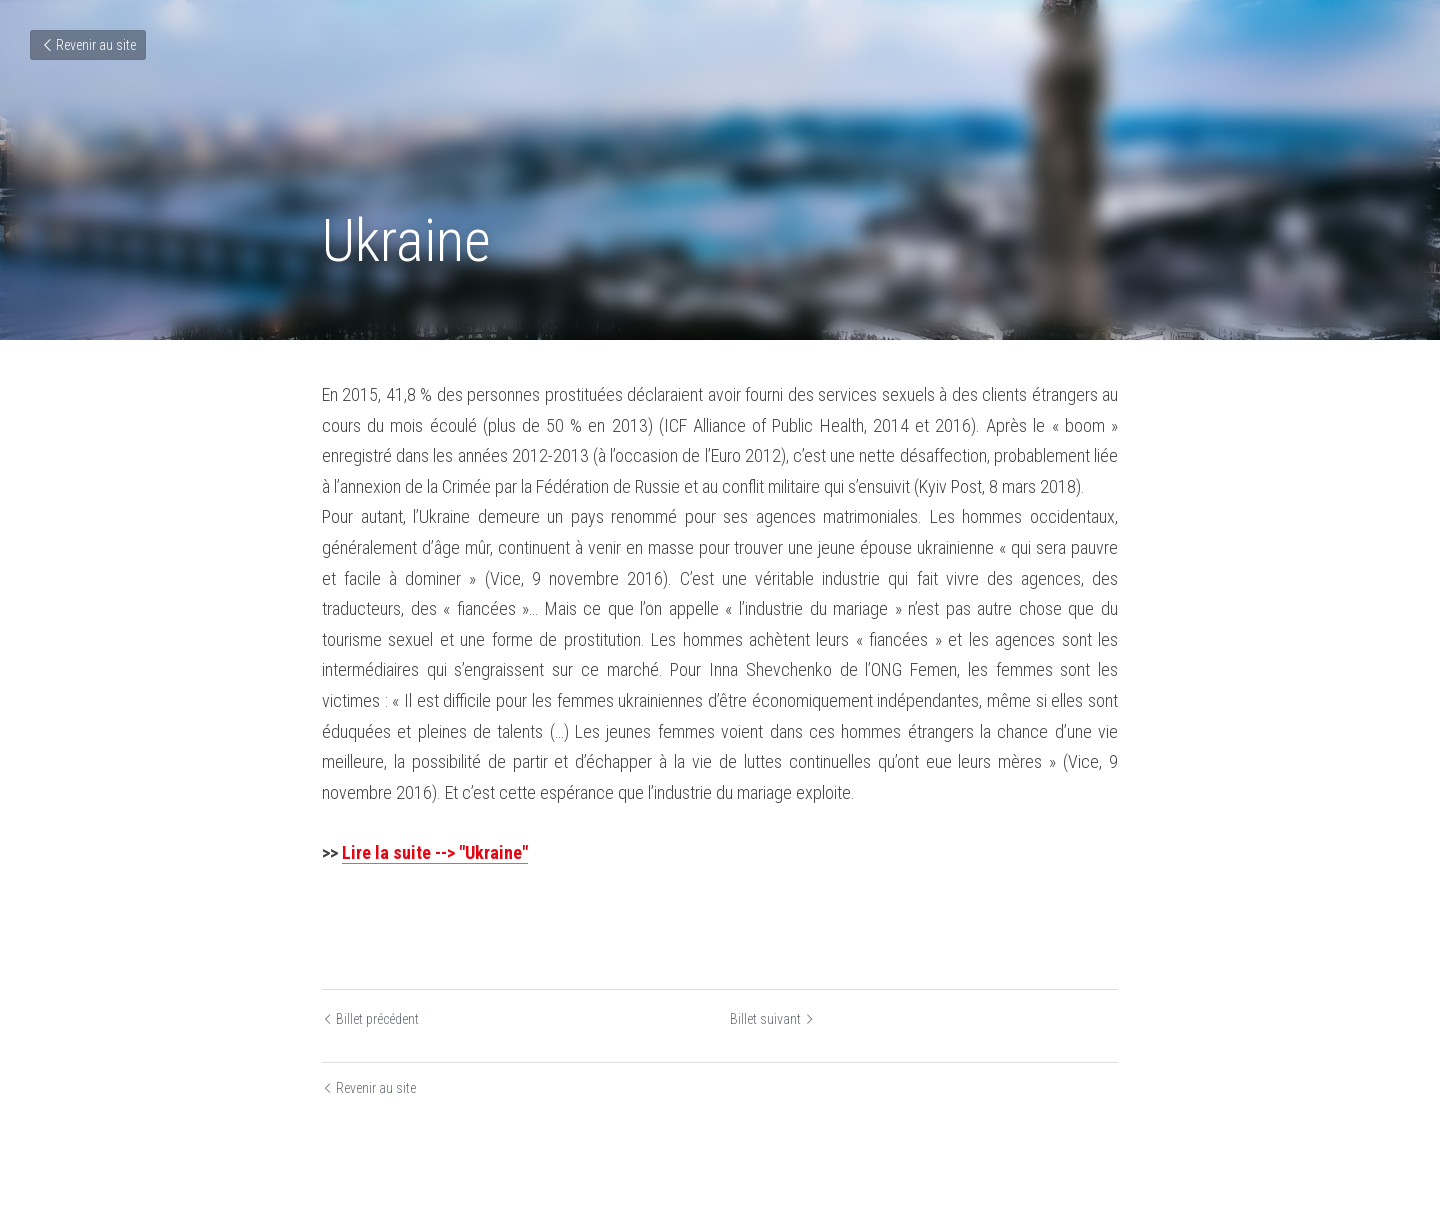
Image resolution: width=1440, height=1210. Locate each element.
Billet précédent (370, 1019)
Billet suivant (772, 1019)
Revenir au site (88, 45)
